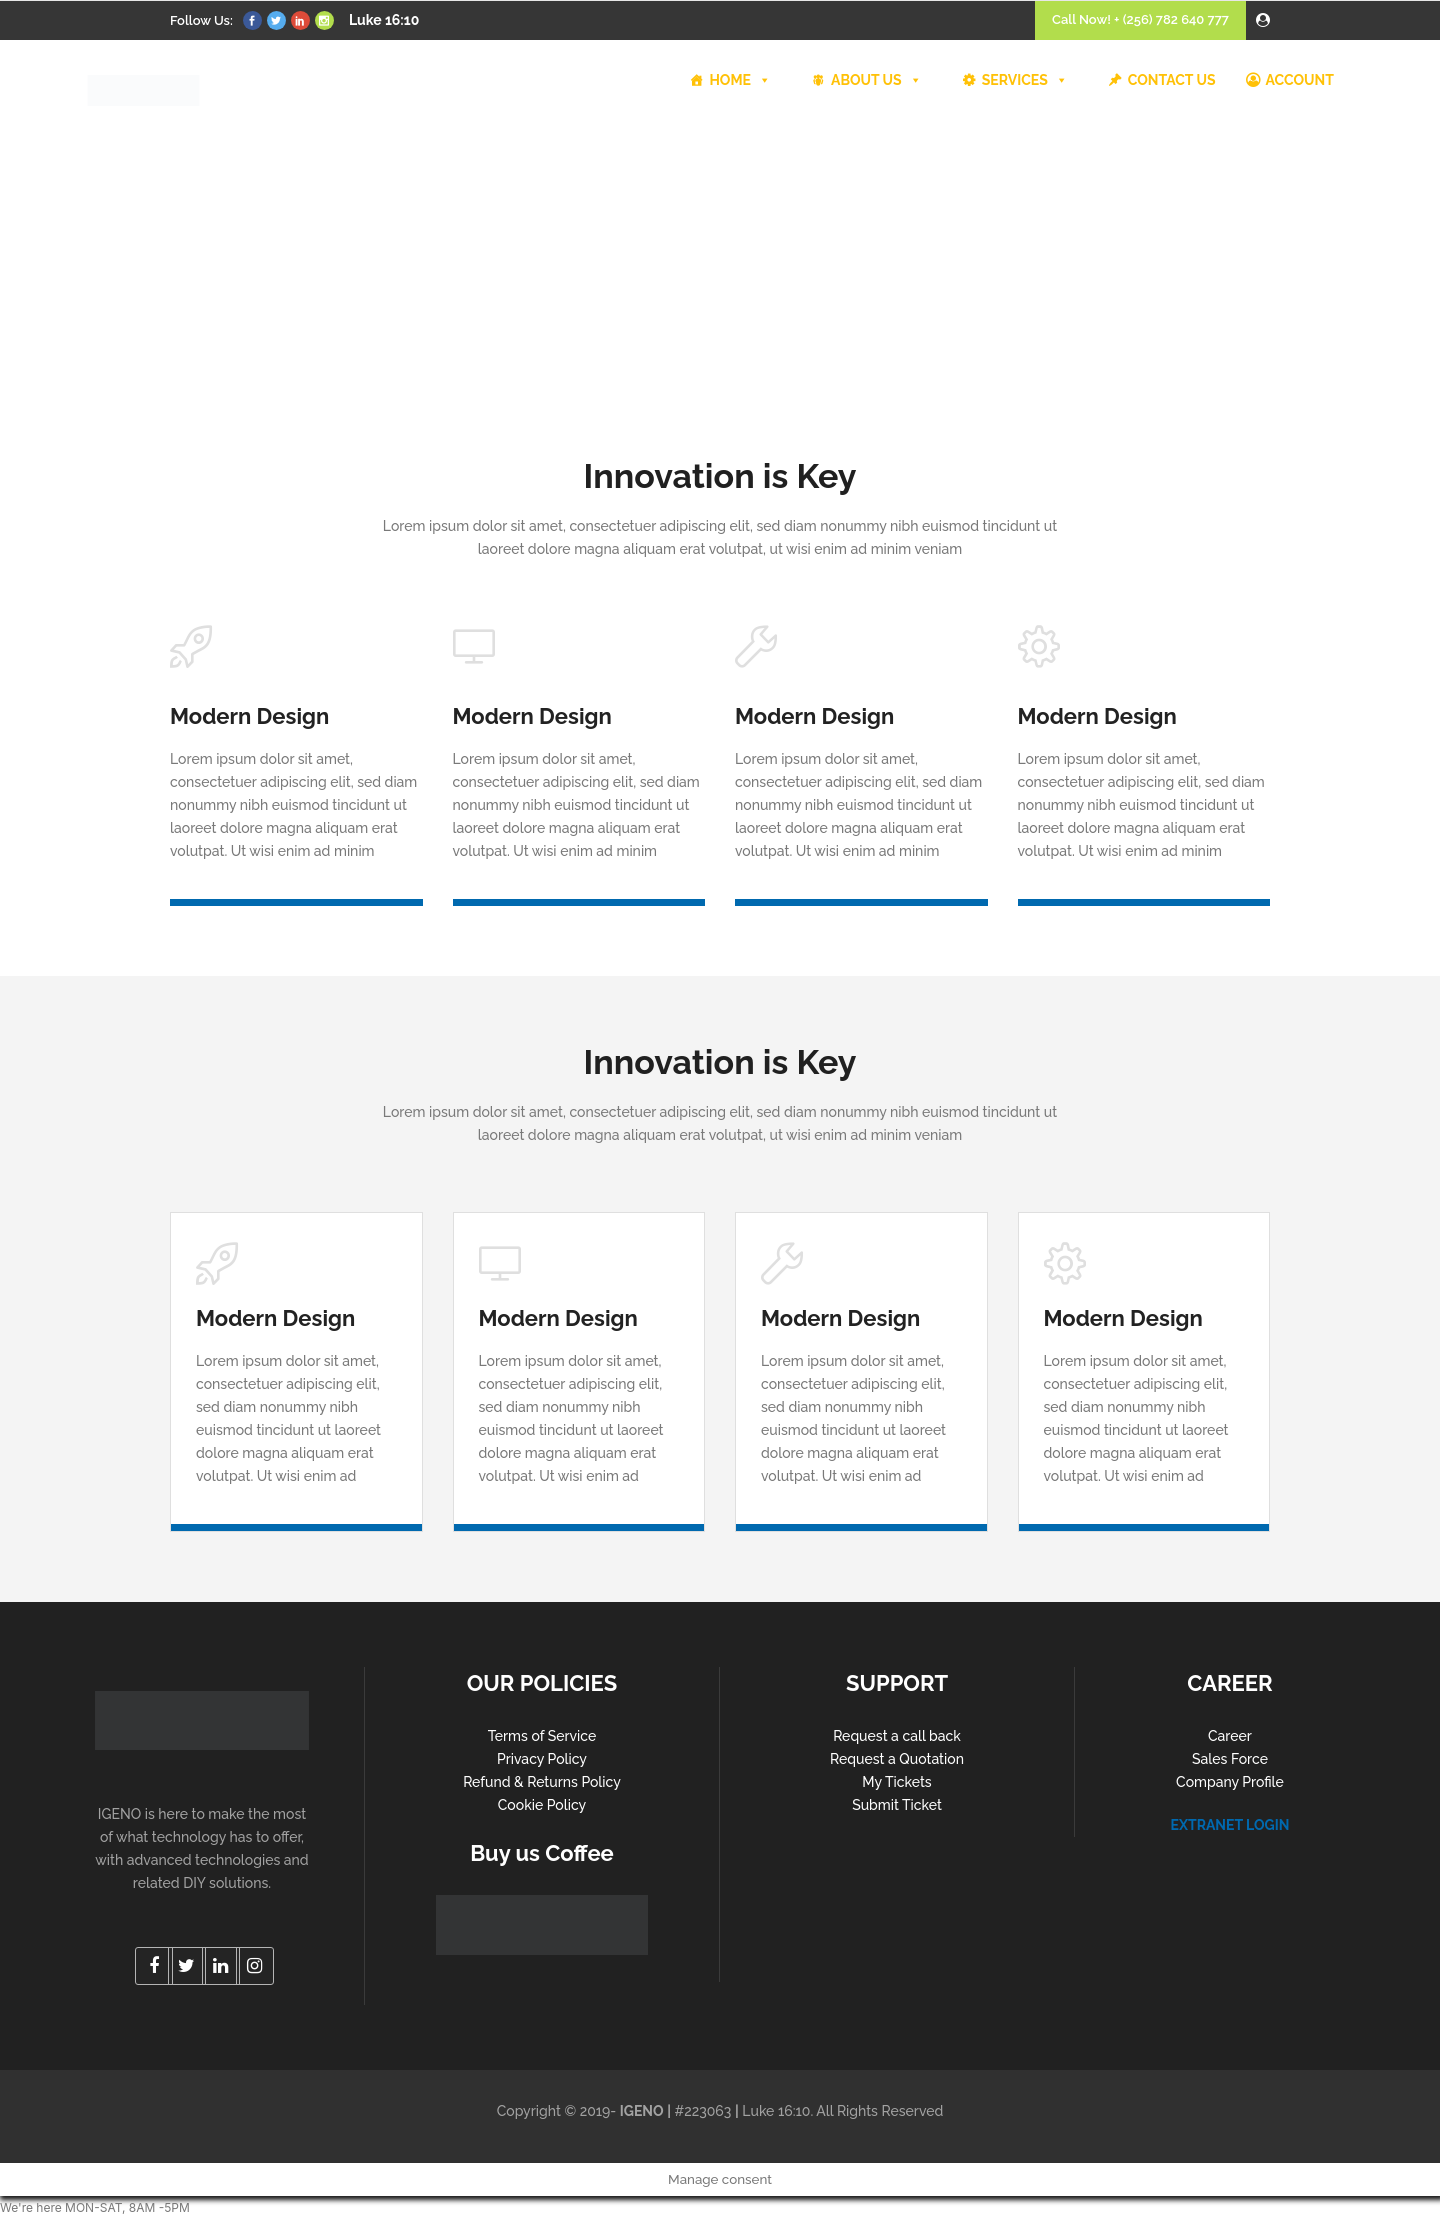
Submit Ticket (897, 1805)
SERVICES (1025, 80)
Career (1230, 1736)
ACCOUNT (1300, 80)
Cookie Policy (542, 1805)
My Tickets (896, 1782)
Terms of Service (542, 1736)
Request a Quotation (897, 1759)
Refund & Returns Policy (542, 1782)
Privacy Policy (542, 1759)
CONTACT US (1172, 80)
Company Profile (1230, 1782)
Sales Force (1230, 1759)
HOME (740, 80)
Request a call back (897, 1736)
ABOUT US (876, 80)
